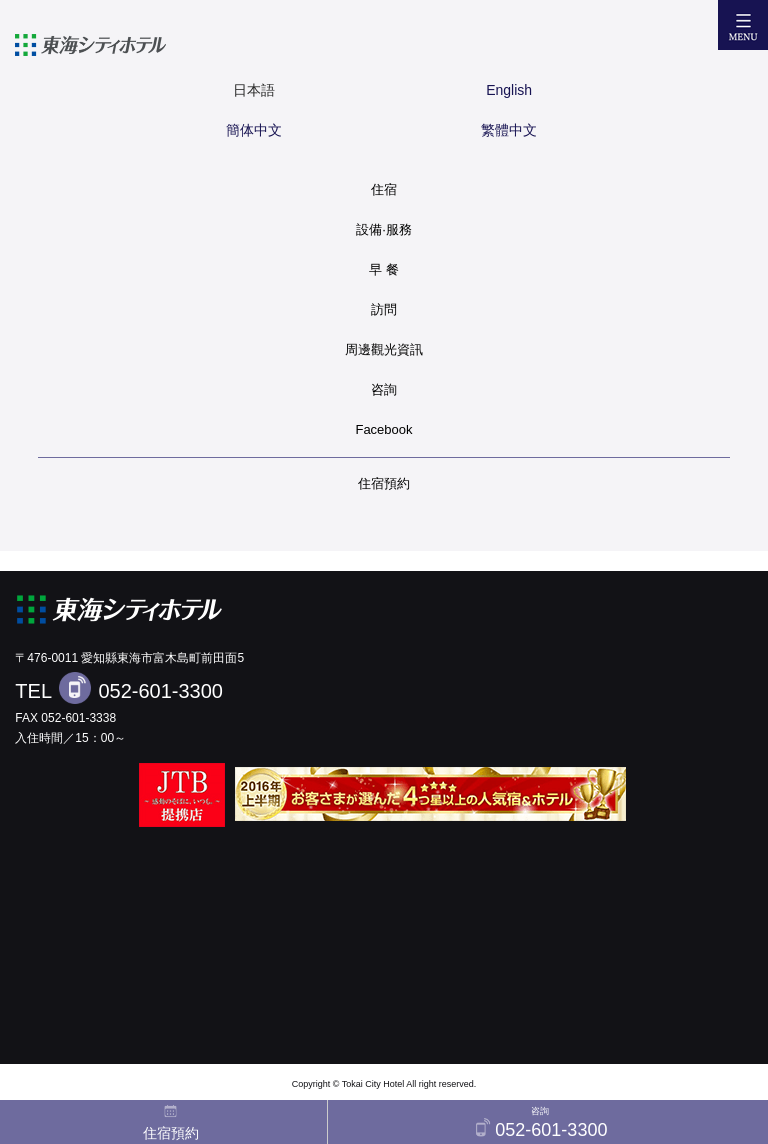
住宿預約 (384, 483)
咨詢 (384, 389)
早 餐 (384, 269)
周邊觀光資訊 (384, 349)
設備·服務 (384, 229)
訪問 (384, 309)
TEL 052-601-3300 (119, 688)
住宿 (384, 189)
